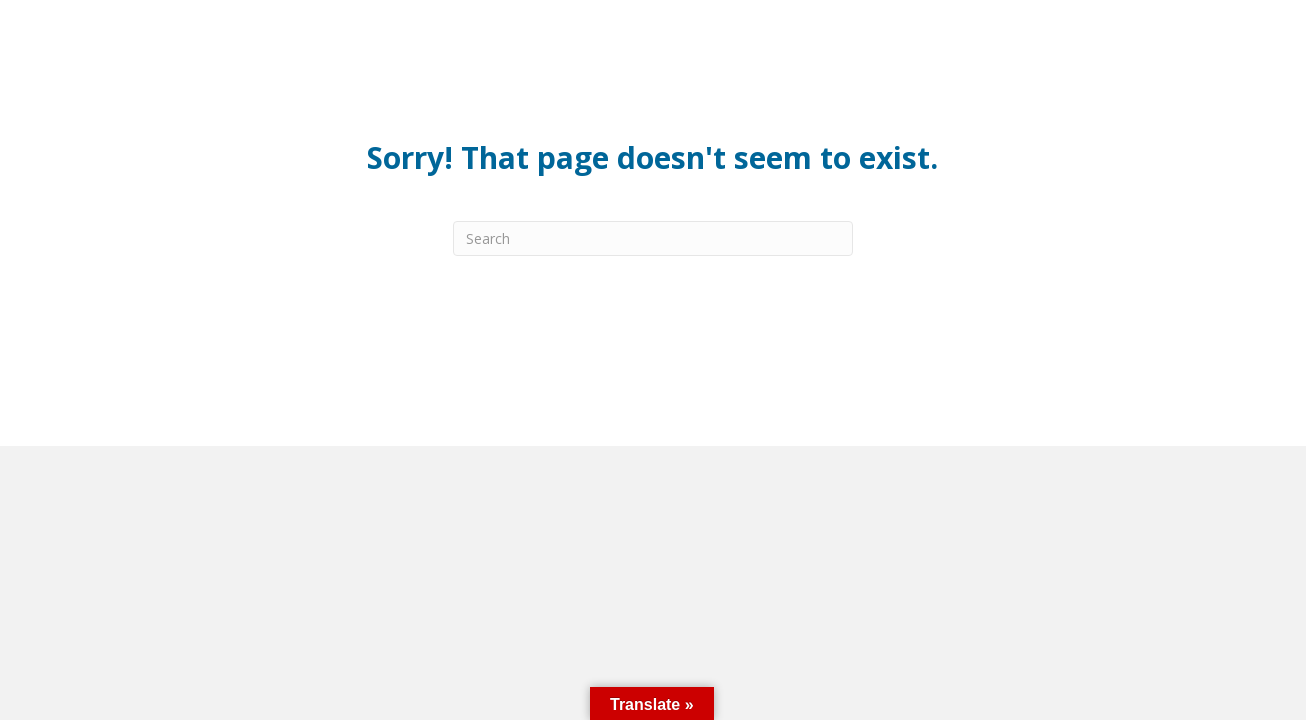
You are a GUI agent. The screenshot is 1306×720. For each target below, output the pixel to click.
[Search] (653, 238)
